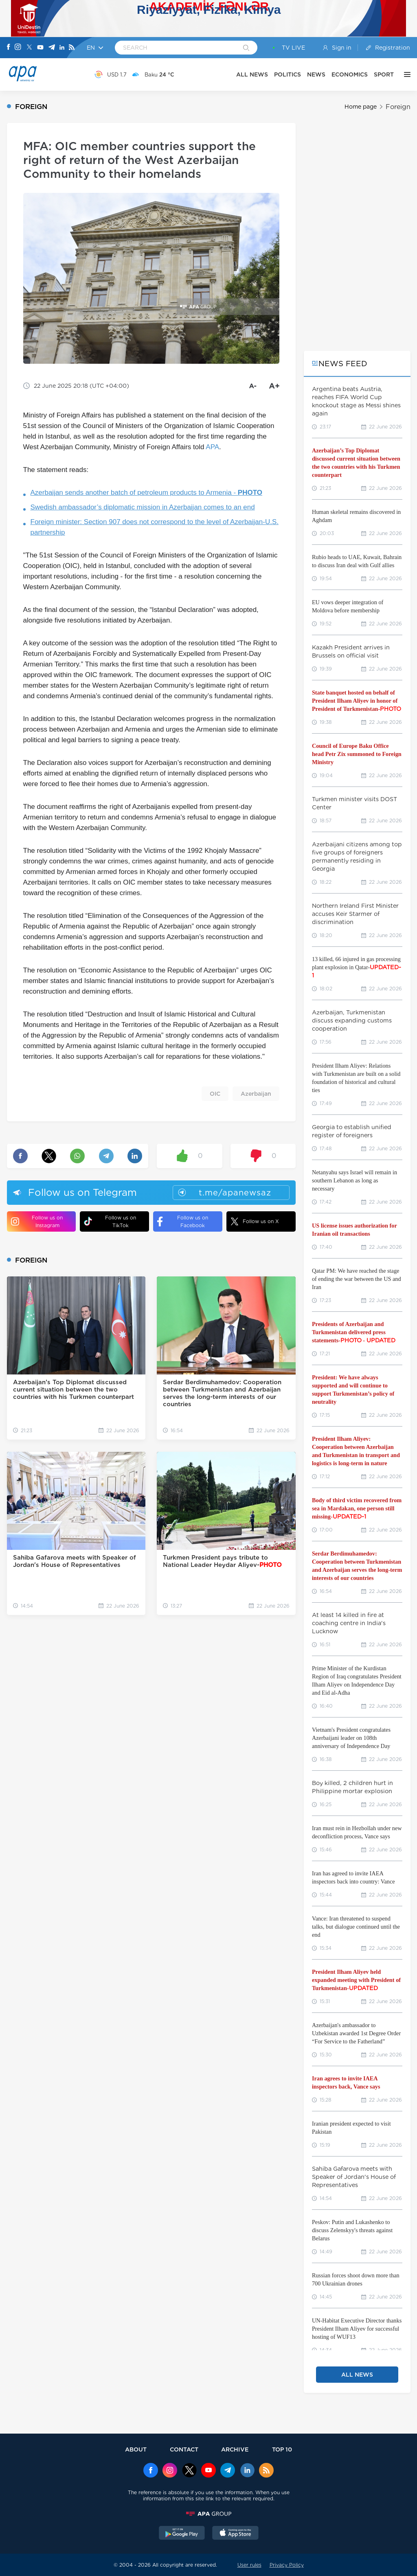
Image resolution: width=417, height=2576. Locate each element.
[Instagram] (18, 48)
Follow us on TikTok (110, 1221)
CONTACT (184, 2449)
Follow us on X (254, 1221)
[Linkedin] (61, 48)
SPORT (384, 74)
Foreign (398, 107)
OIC (215, 1093)
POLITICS (287, 74)
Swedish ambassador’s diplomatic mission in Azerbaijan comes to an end (143, 507)
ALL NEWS (252, 74)
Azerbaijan (256, 1093)
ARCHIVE (235, 2449)
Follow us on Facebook (182, 1221)
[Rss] (72, 48)
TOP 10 (282, 2449)
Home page (361, 106)
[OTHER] (405, 74)
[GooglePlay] (182, 2533)
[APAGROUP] (208, 2514)
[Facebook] (8, 48)
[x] (189, 2471)
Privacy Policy (287, 2565)
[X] (29, 48)
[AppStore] (235, 2533)
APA (212, 447)
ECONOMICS (349, 74)
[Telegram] (51, 48)
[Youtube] (40, 48)
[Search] (246, 48)
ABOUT (136, 2449)
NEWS (316, 74)
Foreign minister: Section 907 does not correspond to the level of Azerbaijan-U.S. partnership (155, 527)
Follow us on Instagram (37, 1221)
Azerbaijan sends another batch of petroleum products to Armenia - (147, 492)
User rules (249, 2565)
